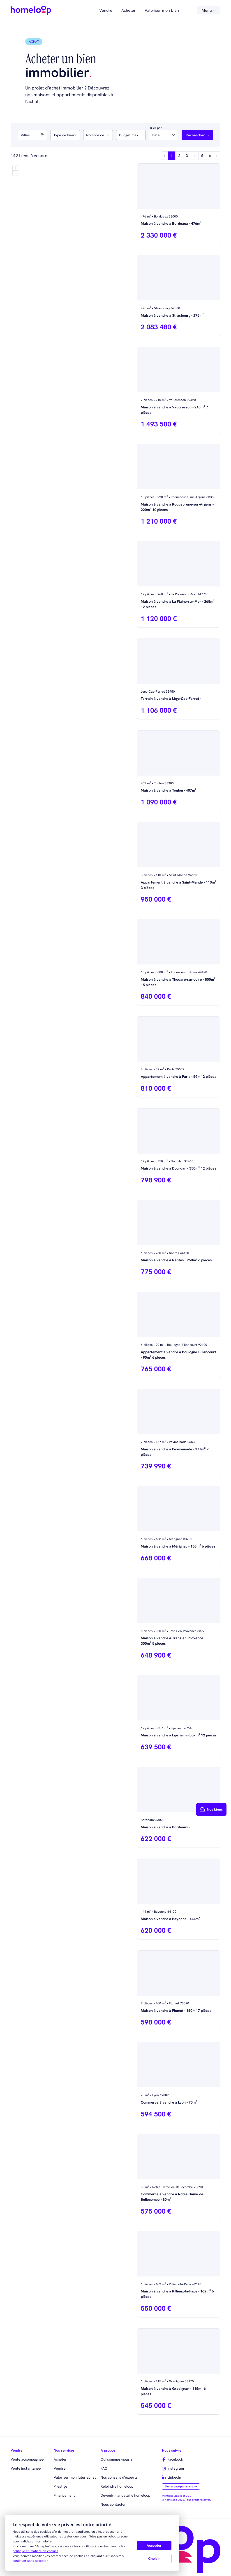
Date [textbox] (156, 135)
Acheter (128, 10)
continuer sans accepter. (30, 2561)
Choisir (154, 2558)
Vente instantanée (26, 2468)
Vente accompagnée (27, 2459)
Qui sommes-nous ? (116, 2459)
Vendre (105, 10)
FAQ (104, 2468)
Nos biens (211, 1809)
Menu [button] (209, 10)
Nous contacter (113, 2504)
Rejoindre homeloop (117, 2486)
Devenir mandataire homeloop (125, 2495)
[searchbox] (54, 135)
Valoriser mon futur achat (75, 2477)
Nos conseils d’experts (119, 2477)
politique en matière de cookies (35, 2551)
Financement (64, 2495)
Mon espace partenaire (181, 2486)
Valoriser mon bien (162, 10)
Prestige (60, 2486)
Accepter (154, 2545)
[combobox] (65, 135)
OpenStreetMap (102, 273)
